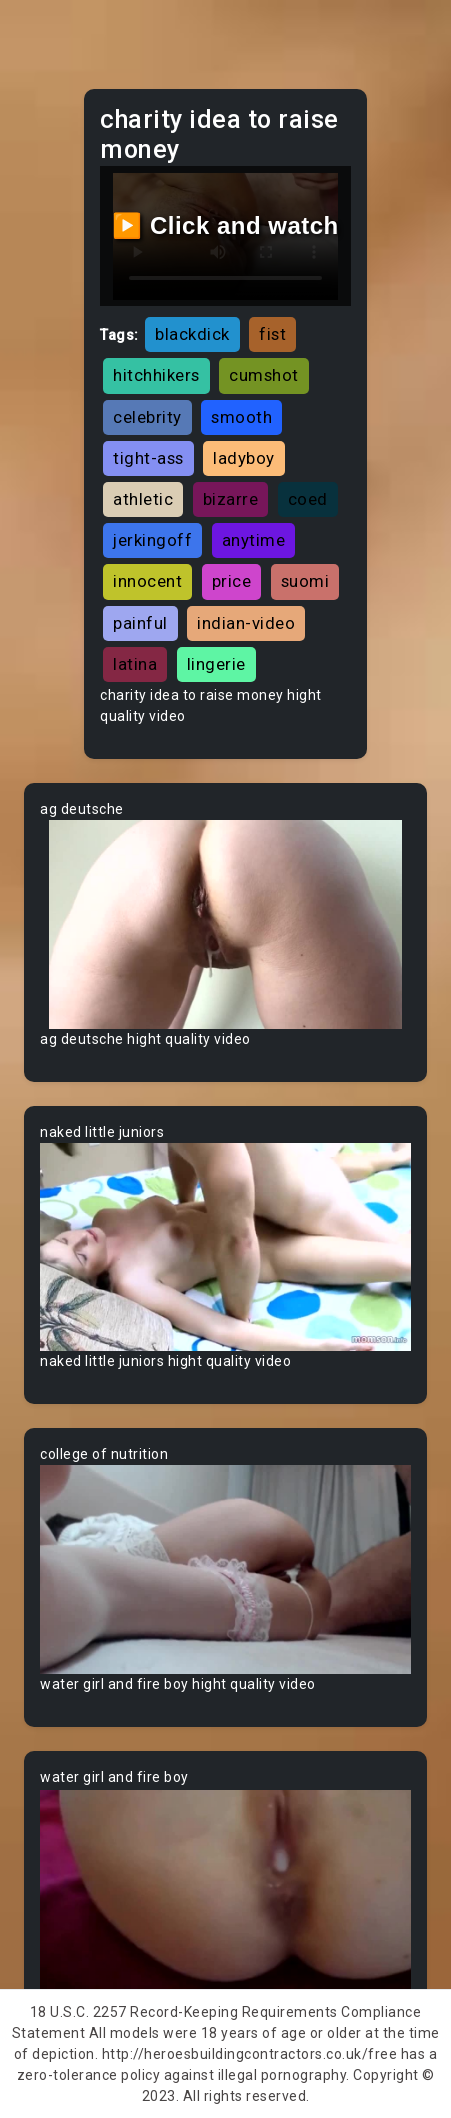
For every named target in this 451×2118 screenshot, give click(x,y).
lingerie (216, 664)
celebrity (147, 417)
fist (272, 334)
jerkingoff (152, 540)
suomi (305, 581)
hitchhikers (156, 375)
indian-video (246, 623)
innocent (147, 581)
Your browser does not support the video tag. (225, 924)
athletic (143, 499)
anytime (254, 540)
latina (135, 664)
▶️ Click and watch (225, 225)
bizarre (231, 499)
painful (140, 623)
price (232, 581)
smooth (241, 417)
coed (308, 499)
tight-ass (148, 458)
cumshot (264, 375)
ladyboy (244, 458)
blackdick (192, 334)
